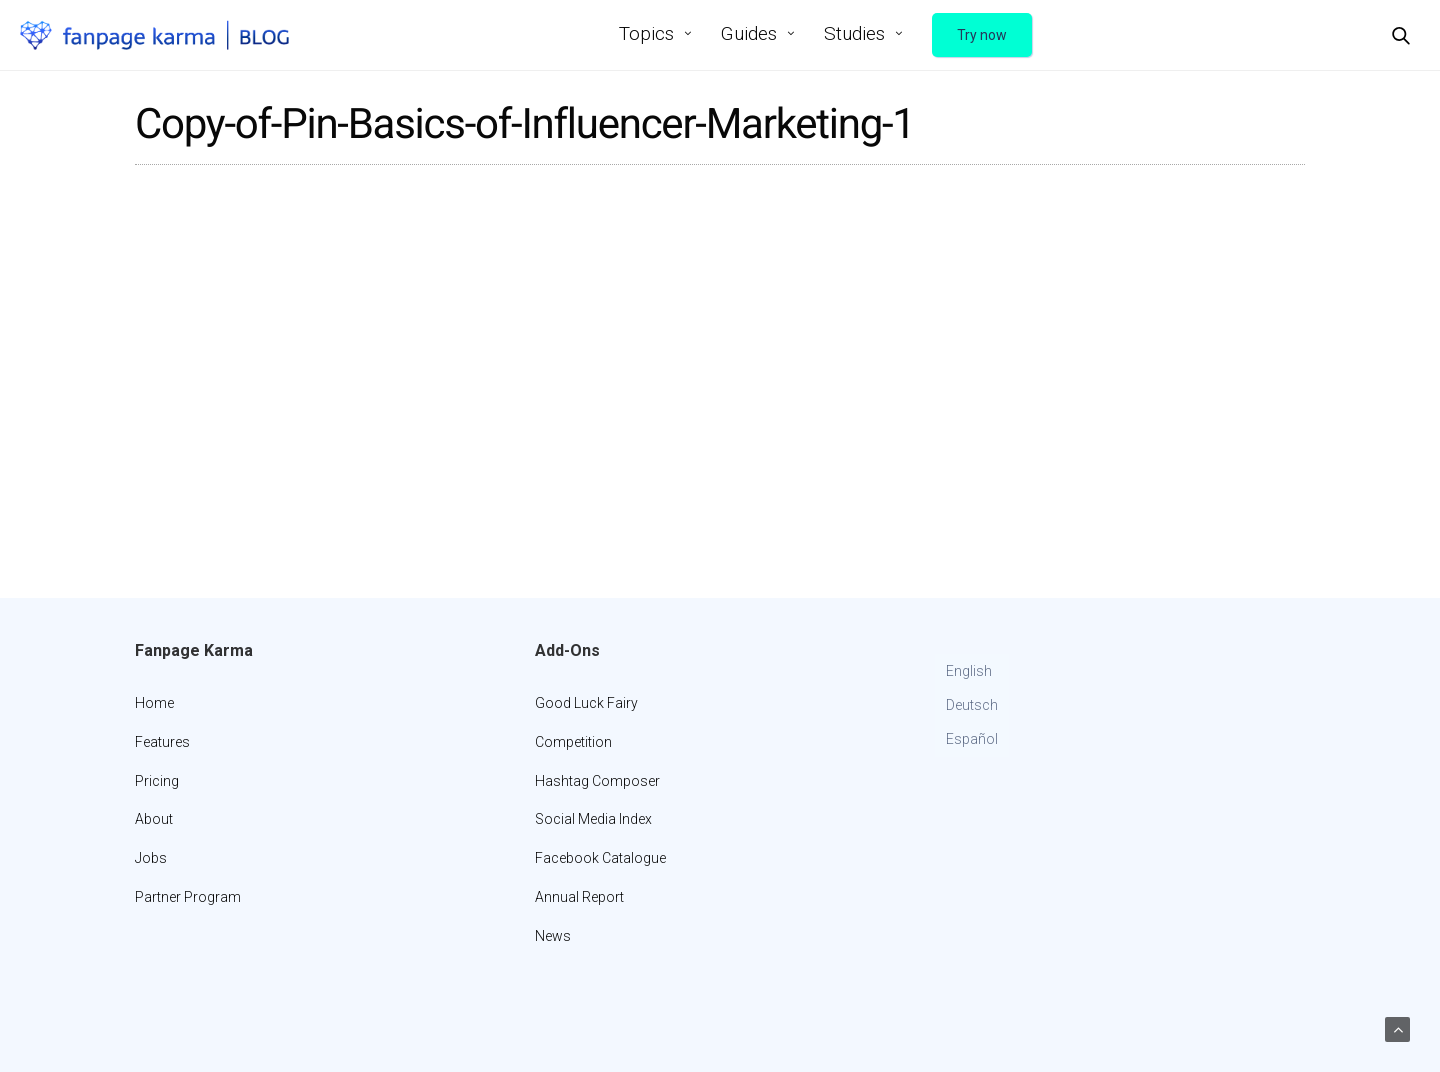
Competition (573, 742)
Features (162, 742)
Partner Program (188, 897)
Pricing (157, 781)
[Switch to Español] (972, 740)
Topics (646, 33)
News (553, 936)
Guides (749, 33)
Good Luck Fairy (586, 703)
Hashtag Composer (597, 781)
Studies (854, 33)
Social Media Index (593, 819)
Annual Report (579, 897)
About (154, 819)
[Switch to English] (972, 672)
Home (154, 703)
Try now (982, 35)
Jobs (151, 858)
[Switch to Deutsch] (972, 706)
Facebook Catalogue (600, 858)
